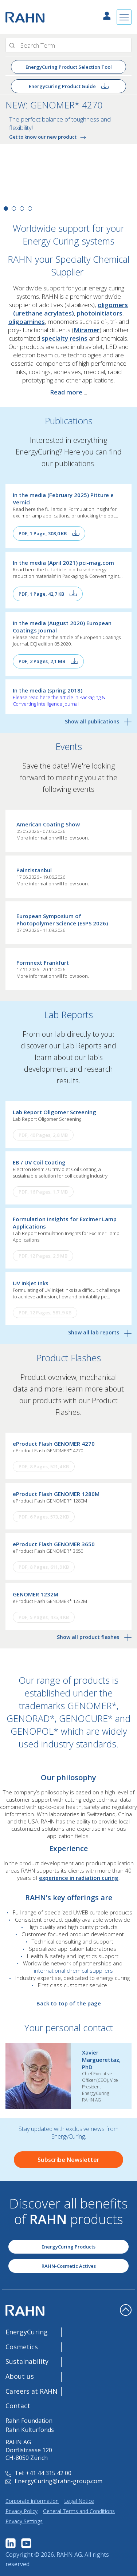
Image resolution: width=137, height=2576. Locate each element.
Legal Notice (79, 2500)
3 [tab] (22, 208)
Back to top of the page (68, 2003)
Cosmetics (21, 2346)
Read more (66, 392)
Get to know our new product (49, 137)
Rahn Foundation (28, 2421)
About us (19, 2376)
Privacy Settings (24, 2521)
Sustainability (26, 2361)
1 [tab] (6, 208)
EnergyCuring (26, 2331)
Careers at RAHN (31, 2391)
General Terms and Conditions (79, 2511)
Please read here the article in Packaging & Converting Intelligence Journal (59, 700)
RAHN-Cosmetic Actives (69, 2266)
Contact (17, 2405)
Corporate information (32, 2500)
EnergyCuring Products (68, 2246)
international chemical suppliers (73, 1970)
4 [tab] (30, 208)
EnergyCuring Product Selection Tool (69, 67)
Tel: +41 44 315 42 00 (38, 2473)
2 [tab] (14, 208)
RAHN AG (69, 2555)
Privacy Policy (21, 2511)
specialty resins (64, 338)
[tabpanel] (68, 155)
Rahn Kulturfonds (29, 2430)
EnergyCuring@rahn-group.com (53, 2481)
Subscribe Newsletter (68, 2160)
